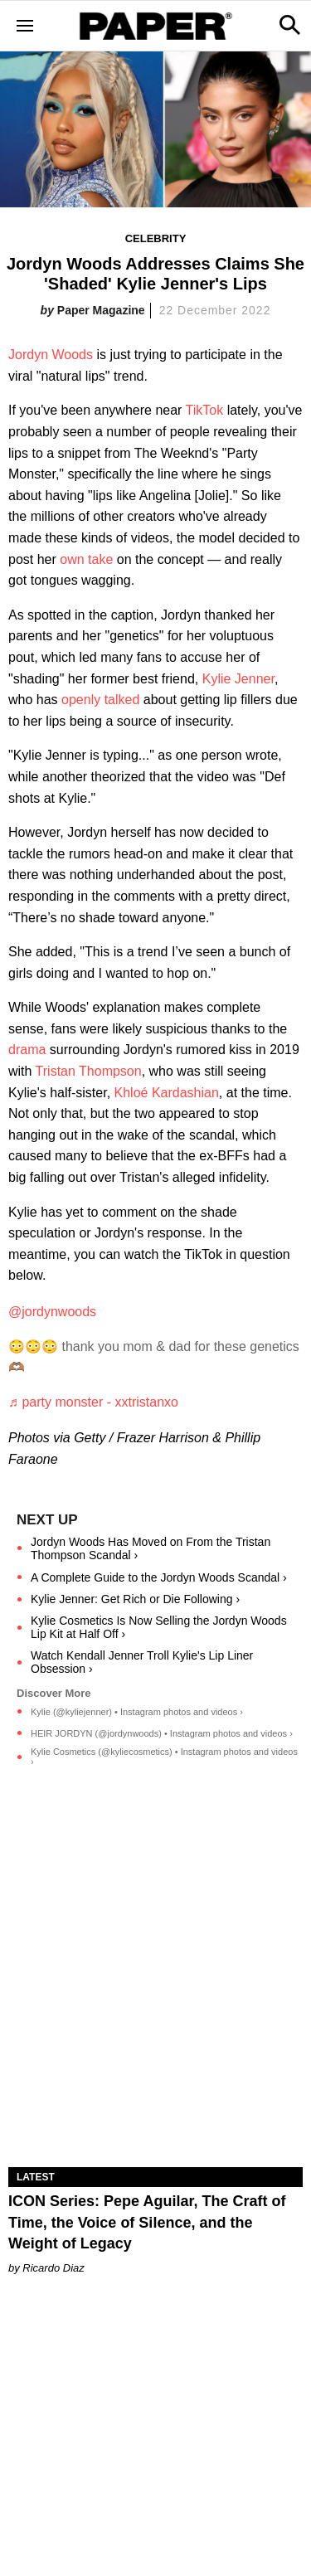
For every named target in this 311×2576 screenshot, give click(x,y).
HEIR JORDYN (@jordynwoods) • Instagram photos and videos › (162, 1733)
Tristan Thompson (89, 1071)
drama (27, 1050)
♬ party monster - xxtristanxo (93, 1402)
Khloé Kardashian (166, 1093)
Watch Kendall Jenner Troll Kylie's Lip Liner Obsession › (142, 1662)
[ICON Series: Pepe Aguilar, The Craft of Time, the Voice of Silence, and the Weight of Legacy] (155, 2093)
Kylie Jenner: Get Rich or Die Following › (135, 1599)
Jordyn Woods (50, 355)
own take (86, 559)
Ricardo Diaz (53, 2268)
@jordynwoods (52, 1312)
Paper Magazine (101, 310)
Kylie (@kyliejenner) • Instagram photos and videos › (137, 1712)
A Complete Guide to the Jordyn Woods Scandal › (159, 1577)
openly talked (100, 700)
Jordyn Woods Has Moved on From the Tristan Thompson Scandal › (150, 1548)
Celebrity (156, 238)
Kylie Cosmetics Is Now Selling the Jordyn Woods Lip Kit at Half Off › (159, 1627)
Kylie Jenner (238, 679)
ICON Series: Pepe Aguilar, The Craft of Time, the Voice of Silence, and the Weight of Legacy (146, 2222)
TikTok (205, 410)
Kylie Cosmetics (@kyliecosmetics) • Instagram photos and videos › (164, 1757)
